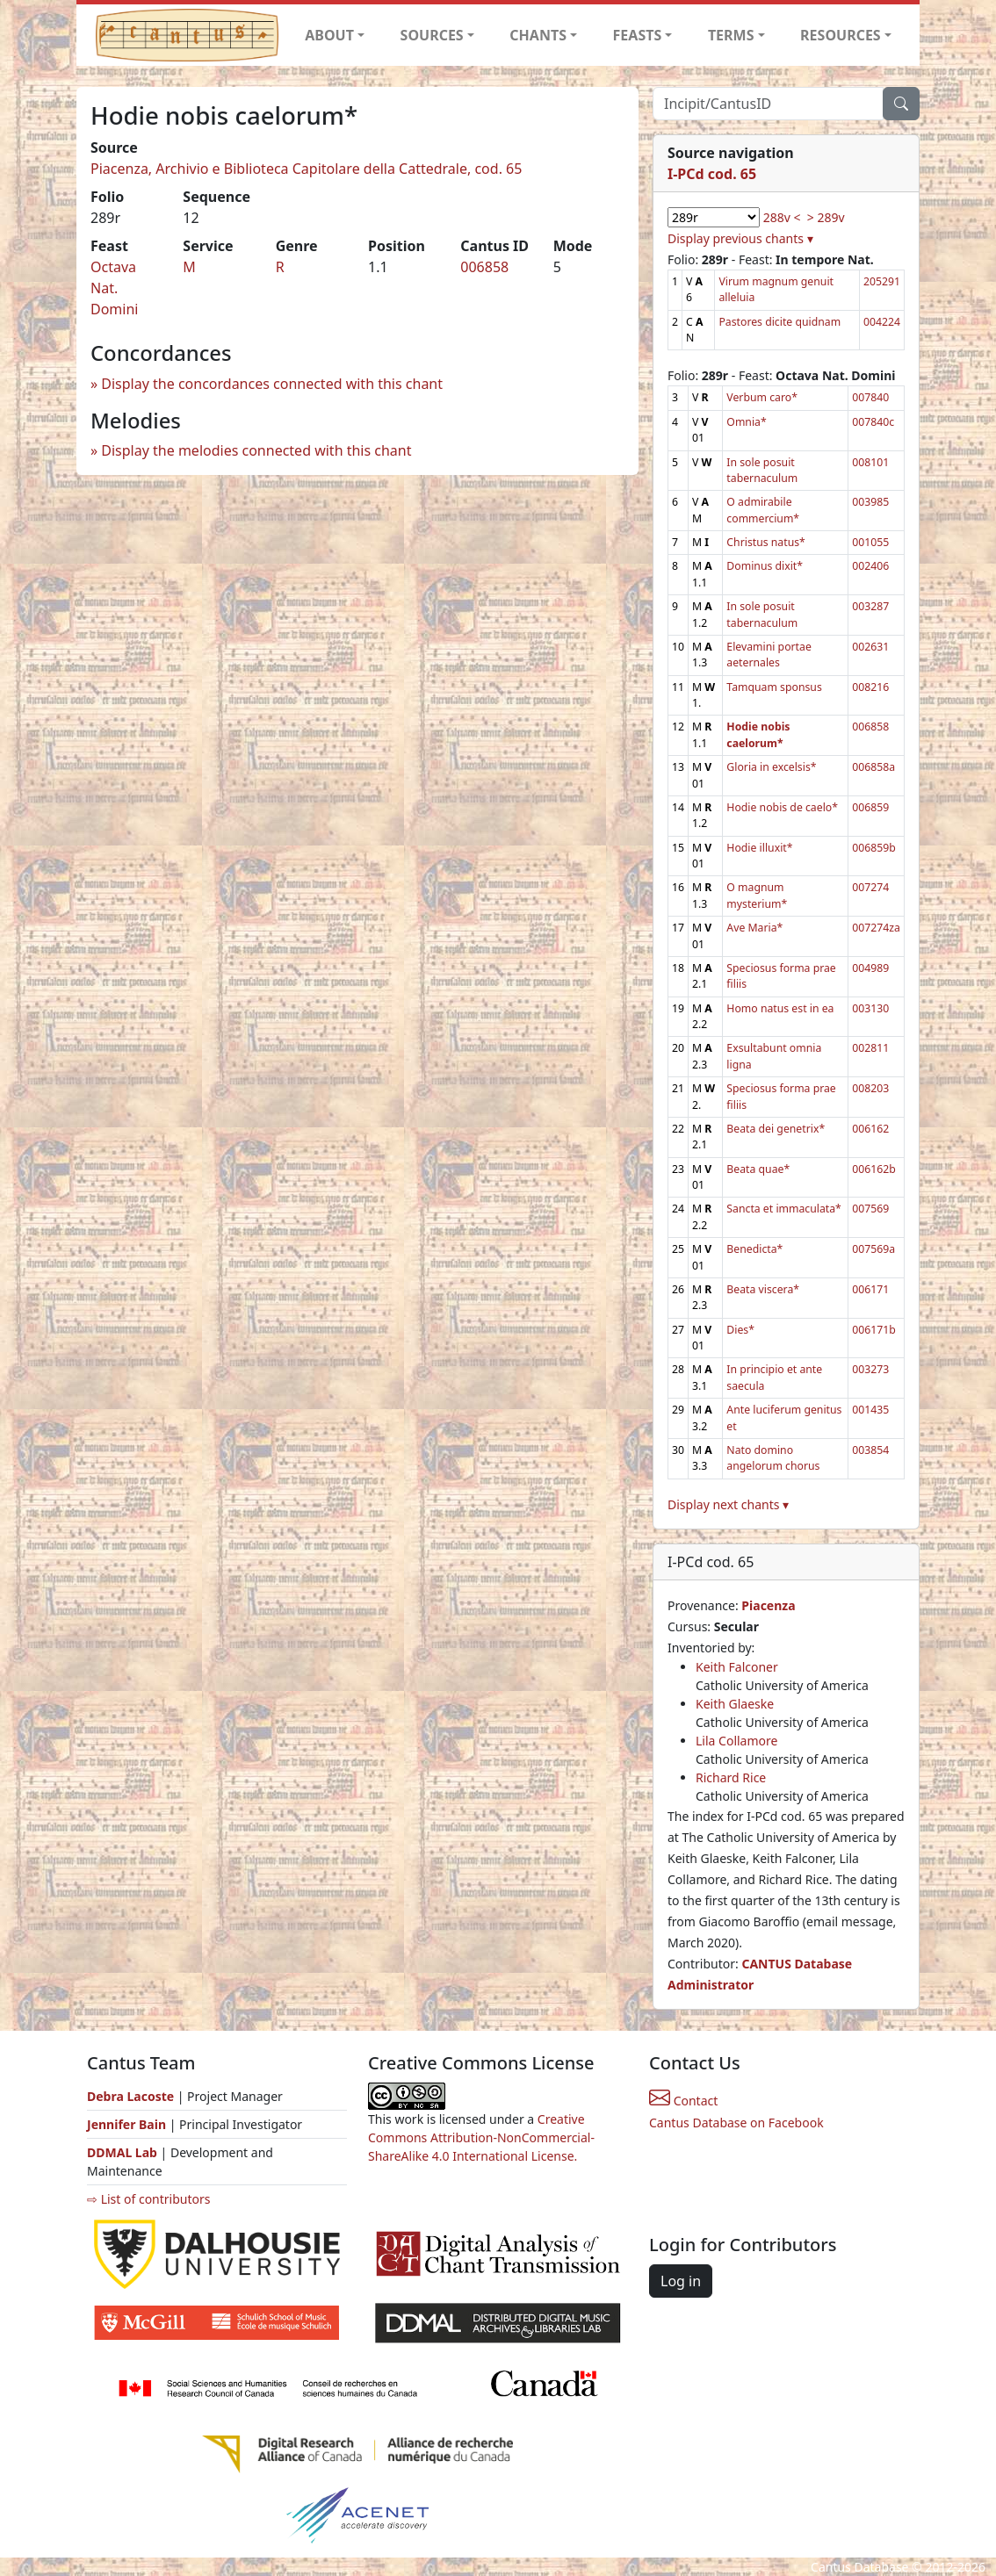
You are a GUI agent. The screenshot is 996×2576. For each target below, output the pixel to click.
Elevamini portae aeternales (768, 654)
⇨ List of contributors (148, 2199)
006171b (874, 1329)
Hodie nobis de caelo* (782, 807)
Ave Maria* (754, 927)
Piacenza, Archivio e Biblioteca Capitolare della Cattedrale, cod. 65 (306, 168)
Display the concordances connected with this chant (272, 383)
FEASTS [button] (637, 35)
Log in (680, 2281)
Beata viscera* (762, 1289)
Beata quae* (758, 1169)
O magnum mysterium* (756, 895)
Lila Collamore (736, 1740)
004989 (870, 968)
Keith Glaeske (735, 1703)
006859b (874, 847)
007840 (870, 397)
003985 (870, 501)
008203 (870, 1088)
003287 (870, 606)
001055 (870, 542)
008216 (870, 687)
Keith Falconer (737, 1667)
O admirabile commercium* (762, 509)
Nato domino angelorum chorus (772, 1458)
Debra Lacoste (130, 2096)
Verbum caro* (762, 397)
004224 (881, 321)
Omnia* (746, 421)
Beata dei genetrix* (775, 1128)
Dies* (740, 1329)
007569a (873, 1248)
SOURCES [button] (432, 35)
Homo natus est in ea (780, 1008)
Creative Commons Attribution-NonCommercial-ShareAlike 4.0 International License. (481, 2137)
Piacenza (768, 1605)
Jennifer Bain (128, 2124)
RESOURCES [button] (840, 35)
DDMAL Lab (122, 2152)
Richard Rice (731, 1777)
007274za (876, 927)
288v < (782, 217)
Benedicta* (754, 1248)
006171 (870, 1289)
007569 (870, 1208)
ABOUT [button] (329, 35)
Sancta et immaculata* (783, 1208)
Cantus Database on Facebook (736, 2122)
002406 (870, 565)
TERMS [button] (731, 35)
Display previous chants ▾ (740, 238)
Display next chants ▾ (728, 1504)
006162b (874, 1169)
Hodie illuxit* (759, 847)
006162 (870, 1128)
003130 (870, 1008)
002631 (870, 646)
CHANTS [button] (538, 35)
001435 (870, 1409)
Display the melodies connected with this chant (256, 450)
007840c (873, 421)
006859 (870, 807)
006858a (873, 766)
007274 (870, 887)
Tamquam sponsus (773, 687)
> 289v (826, 217)
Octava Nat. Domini (114, 288)
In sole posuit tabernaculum (762, 470)
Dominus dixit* (764, 565)
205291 (881, 281)
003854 (870, 1450)
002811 (870, 1047)
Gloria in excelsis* (771, 766)
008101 (870, 462)
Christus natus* (765, 542)
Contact (683, 2100)
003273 (870, 1369)
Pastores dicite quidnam (779, 321)
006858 (484, 267)
